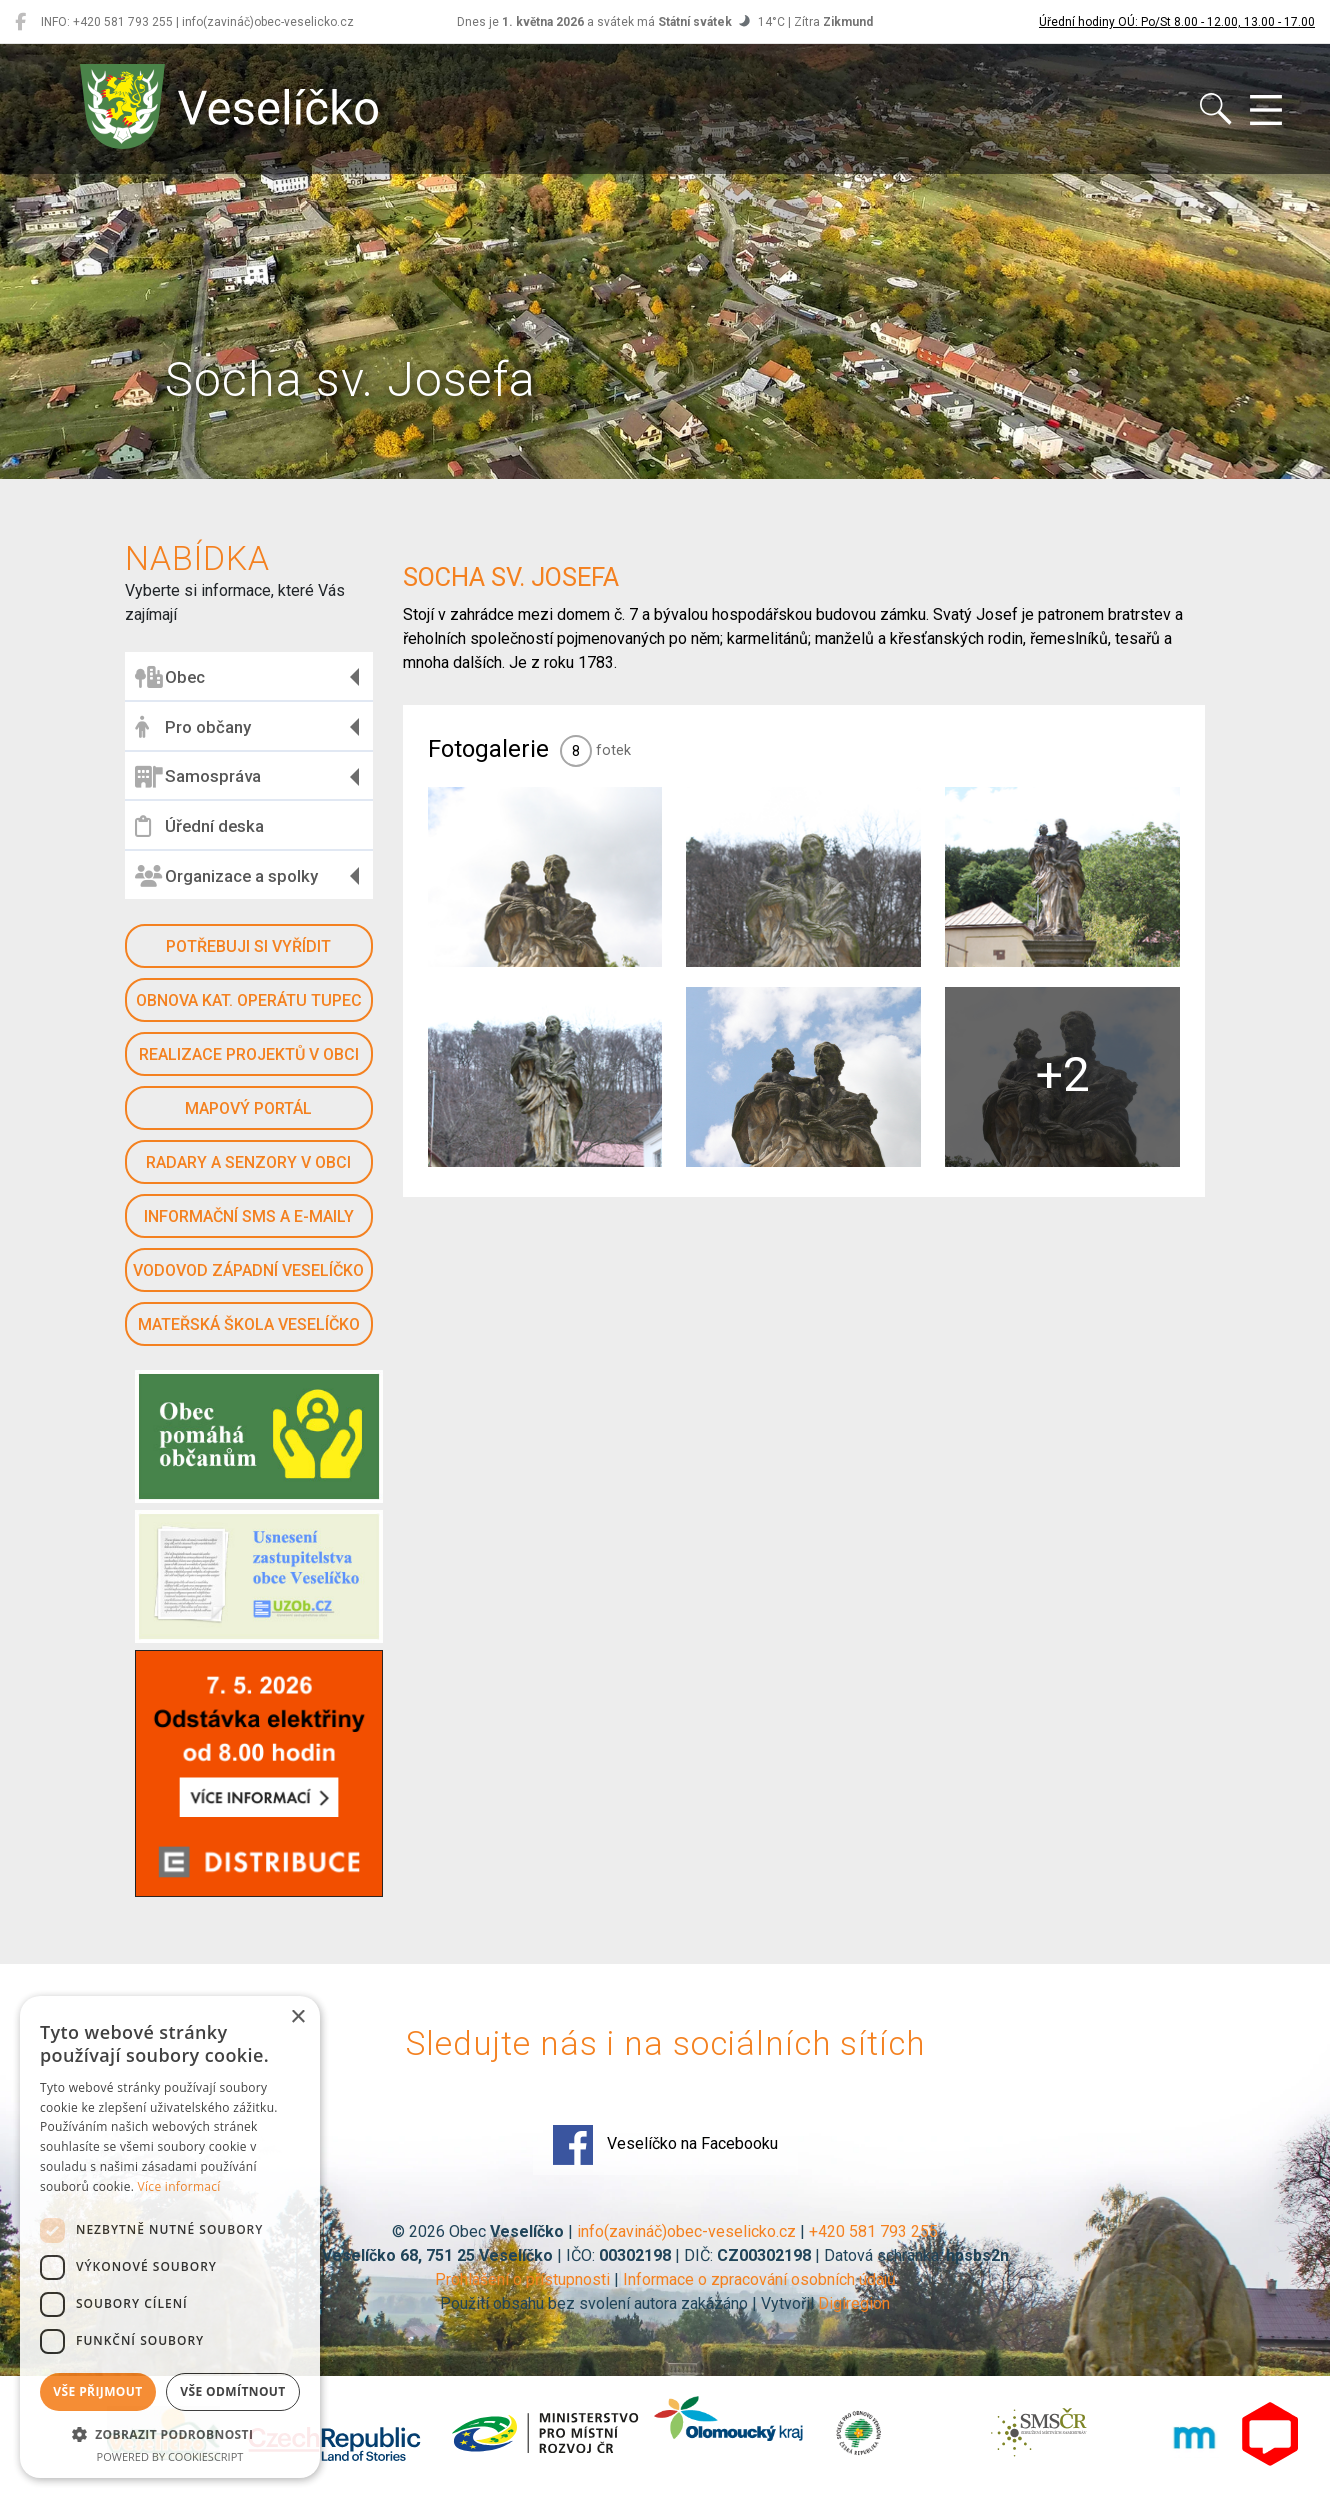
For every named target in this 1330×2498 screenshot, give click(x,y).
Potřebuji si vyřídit (248, 946)
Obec (170, 677)
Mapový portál (248, 1108)
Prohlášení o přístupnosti (522, 2279)
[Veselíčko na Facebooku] (20, 22)
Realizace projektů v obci (249, 1054)
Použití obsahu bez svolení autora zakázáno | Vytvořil (629, 2303)
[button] (170, 2434)
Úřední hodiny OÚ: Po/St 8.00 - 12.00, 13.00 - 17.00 (1177, 22)
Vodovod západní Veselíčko (248, 1270)
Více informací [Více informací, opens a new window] (179, 2186)
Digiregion (854, 2303)
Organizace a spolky (226, 876)
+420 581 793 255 (873, 2231)
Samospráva (198, 777)
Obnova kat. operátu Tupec (249, 1000)
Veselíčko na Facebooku (665, 2145)
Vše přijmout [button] (97, 2391)
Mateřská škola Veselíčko (249, 1324)
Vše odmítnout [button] (232, 2391)
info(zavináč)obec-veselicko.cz (686, 2231)
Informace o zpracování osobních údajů (759, 2279)
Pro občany (193, 727)
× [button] (297, 2017)
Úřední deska (199, 826)
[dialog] (170, 2237)
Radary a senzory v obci (248, 1162)
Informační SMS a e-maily (249, 1216)
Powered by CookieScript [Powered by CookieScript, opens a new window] (170, 2456)
